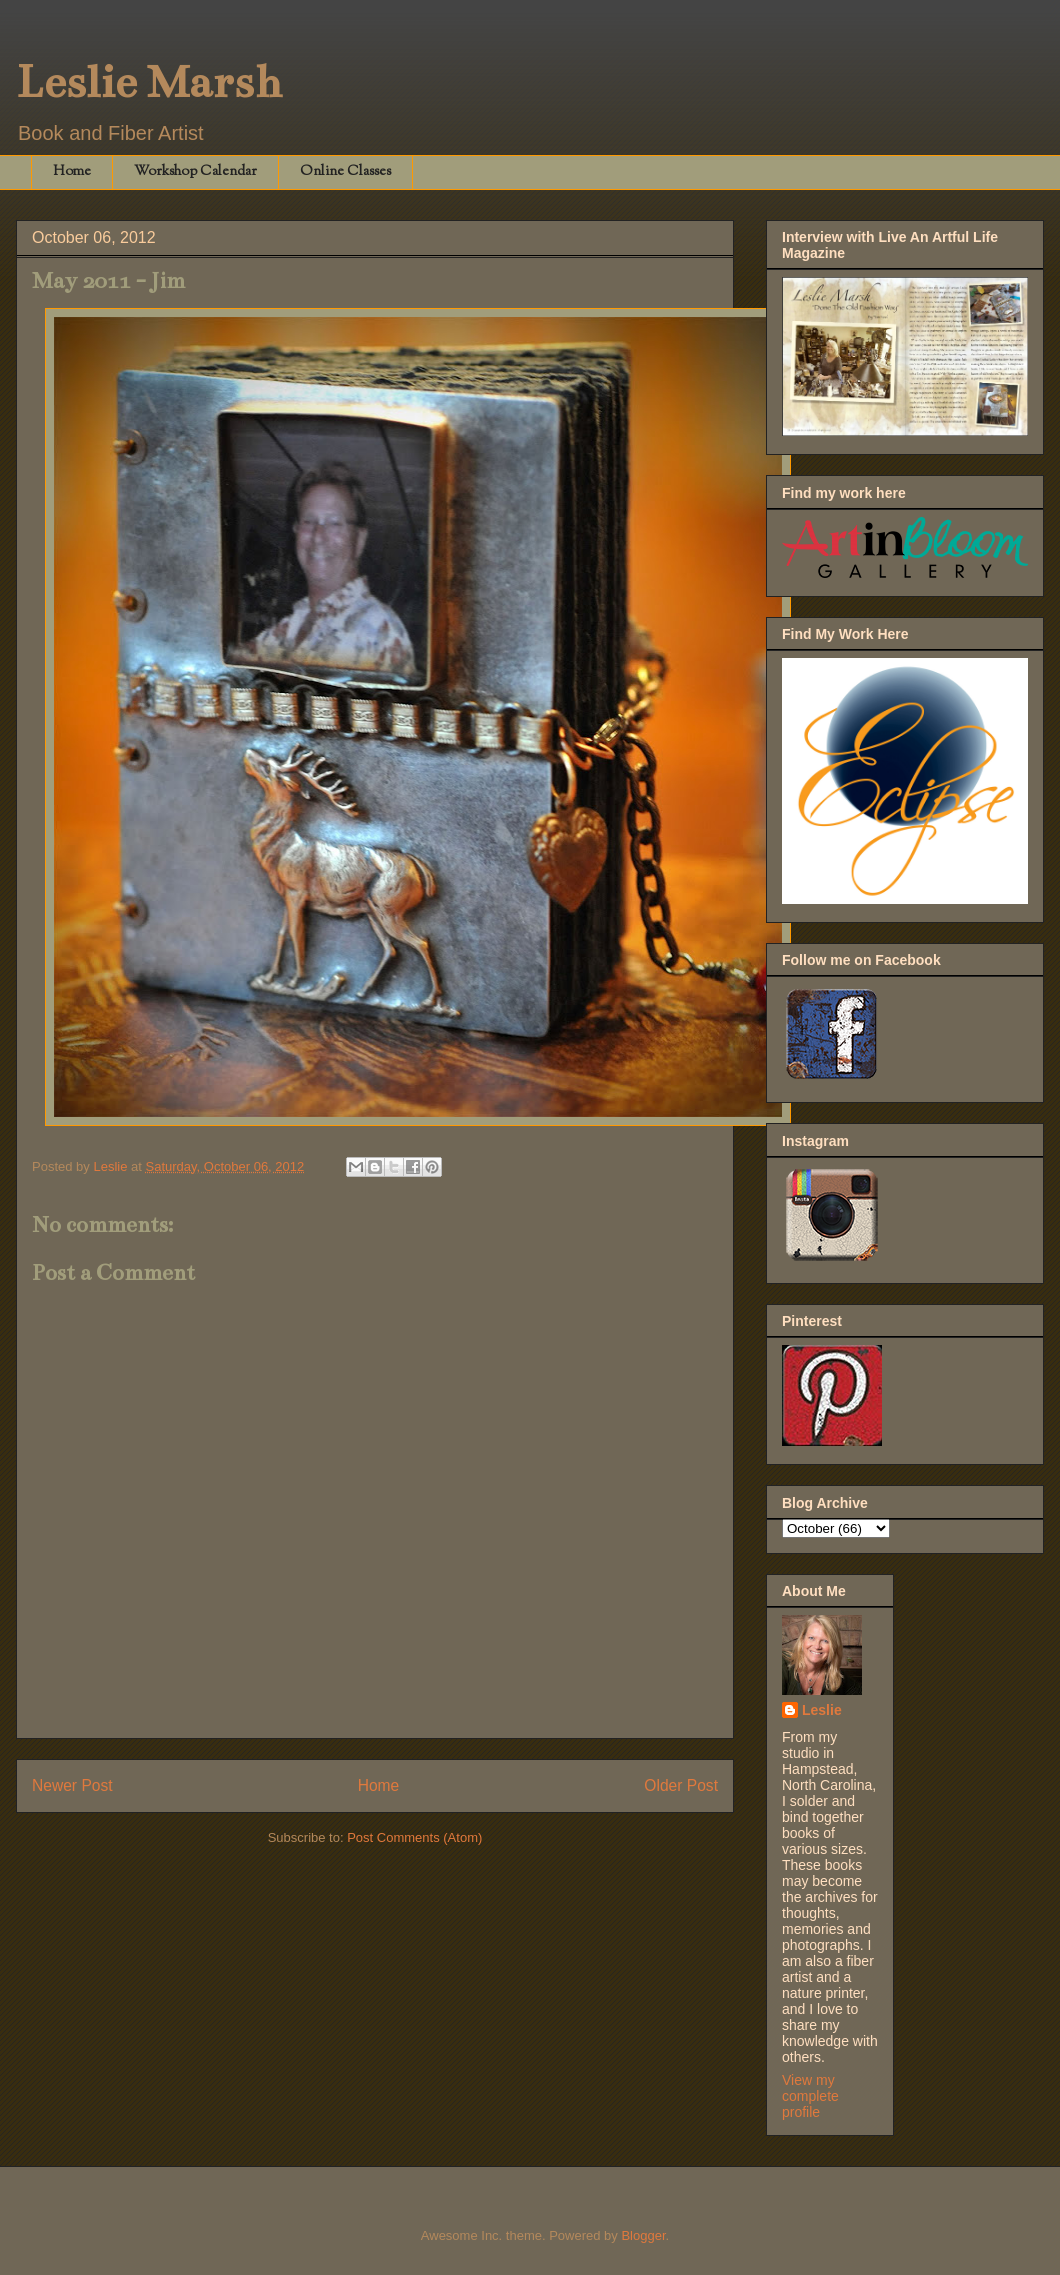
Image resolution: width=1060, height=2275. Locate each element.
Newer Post (72, 1785)
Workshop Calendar (195, 172)
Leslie (822, 1710)
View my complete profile (810, 2096)
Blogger (643, 2235)
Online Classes (345, 172)
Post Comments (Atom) (414, 1837)
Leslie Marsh (149, 82)
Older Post (681, 1785)
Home (72, 172)
